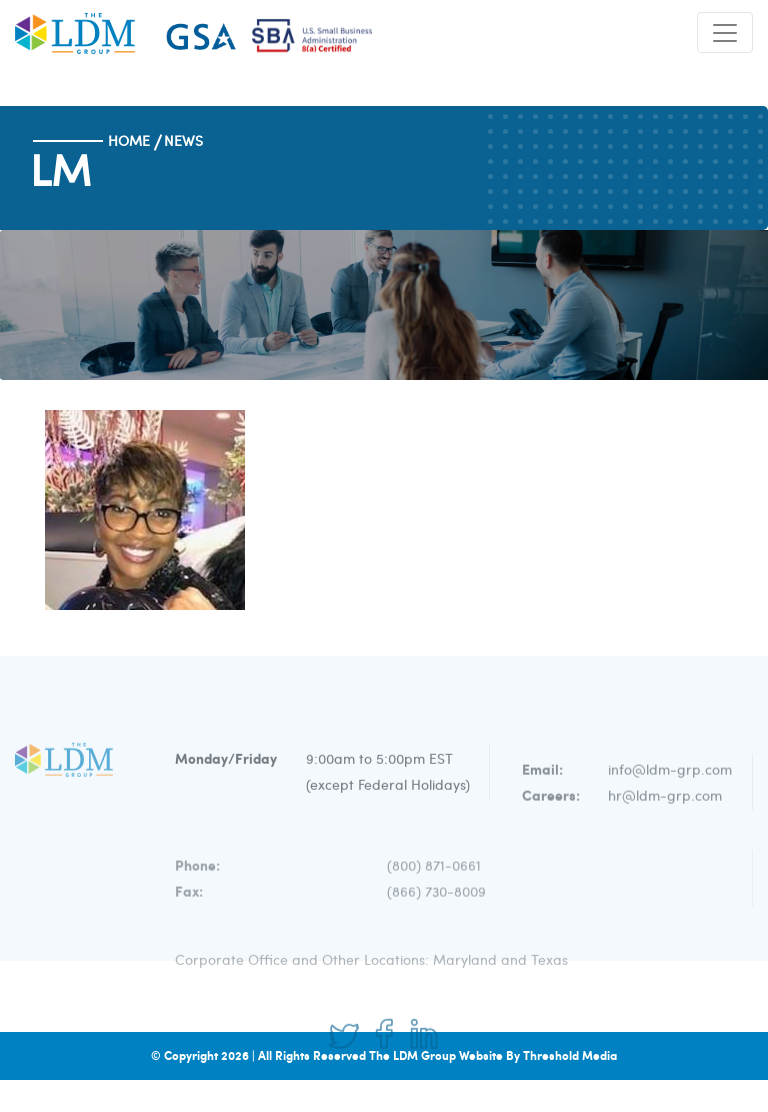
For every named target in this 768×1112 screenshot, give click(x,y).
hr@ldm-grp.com (665, 816)
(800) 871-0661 (434, 883)
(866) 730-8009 (436, 909)
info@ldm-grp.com (670, 790)
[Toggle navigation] (725, 32)
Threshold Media (570, 1055)
